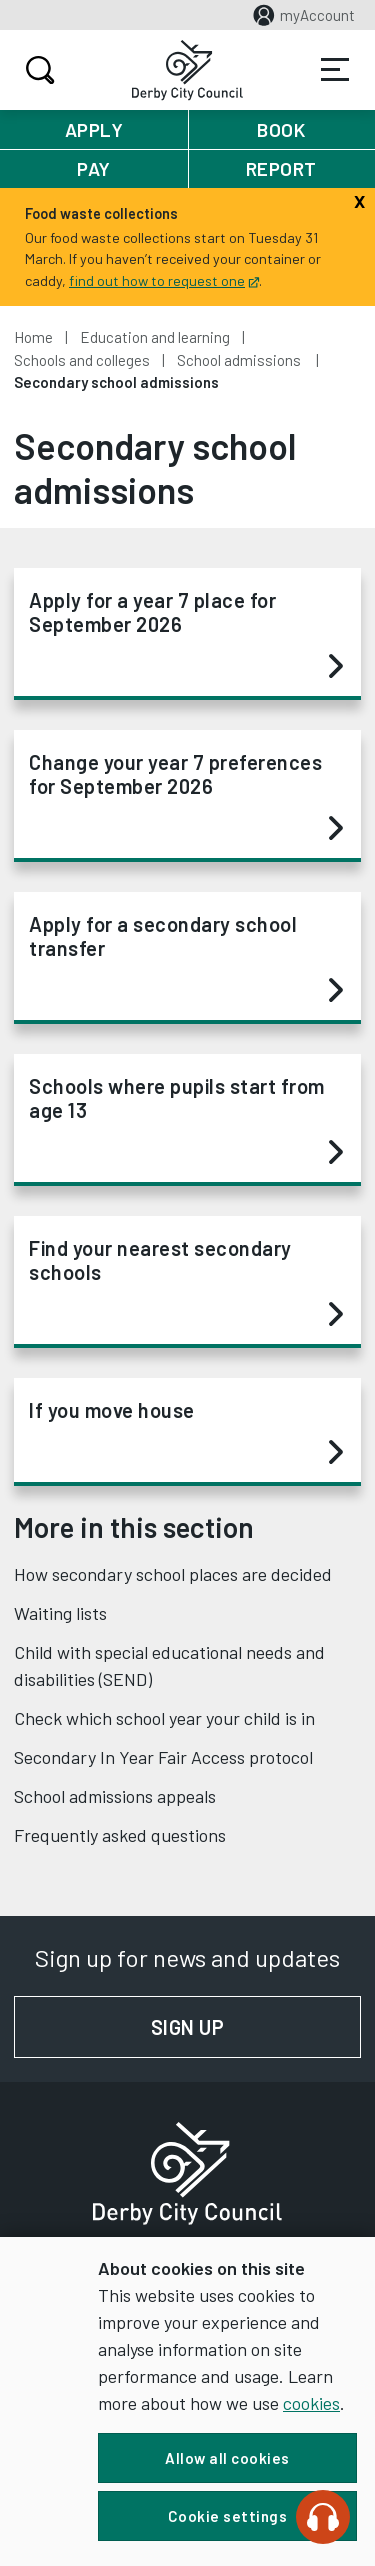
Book (281, 129)
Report (281, 168)
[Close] (359, 199)
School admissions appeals (115, 1796)
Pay (94, 168)
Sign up (256, 2027)
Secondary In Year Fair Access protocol (163, 1757)
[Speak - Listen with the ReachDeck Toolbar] (323, 2517)
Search (37, 70)
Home (33, 337)
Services (335, 70)
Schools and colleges (82, 360)
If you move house (186, 1432)
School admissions (240, 360)
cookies (311, 2403)
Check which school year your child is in (164, 1718)
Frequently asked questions (120, 1835)
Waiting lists (60, 1613)
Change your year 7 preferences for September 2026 (186, 796)
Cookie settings (228, 2516)
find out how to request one (164, 280)
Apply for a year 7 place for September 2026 (186, 634)
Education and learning (155, 337)
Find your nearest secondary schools (186, 1282)
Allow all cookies (227, 2458)
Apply (94, 129)
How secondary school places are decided (173, 1574)
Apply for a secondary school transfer (186, 958)
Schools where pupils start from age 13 (186, 1120)
